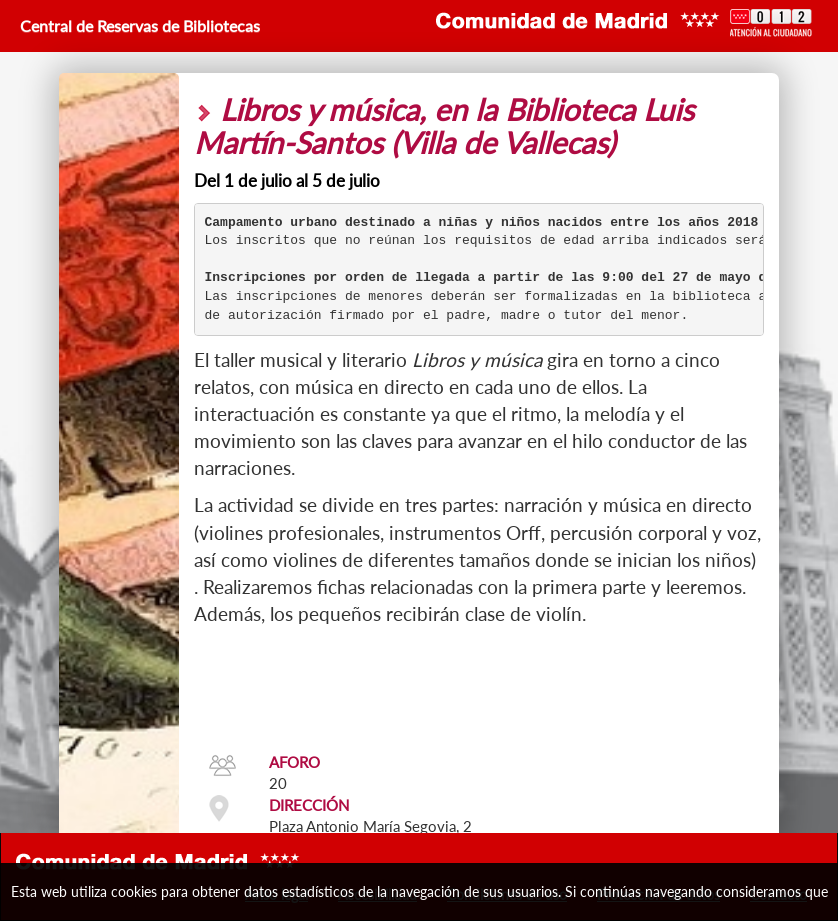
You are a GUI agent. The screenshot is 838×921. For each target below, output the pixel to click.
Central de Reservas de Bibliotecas (138, 25)
